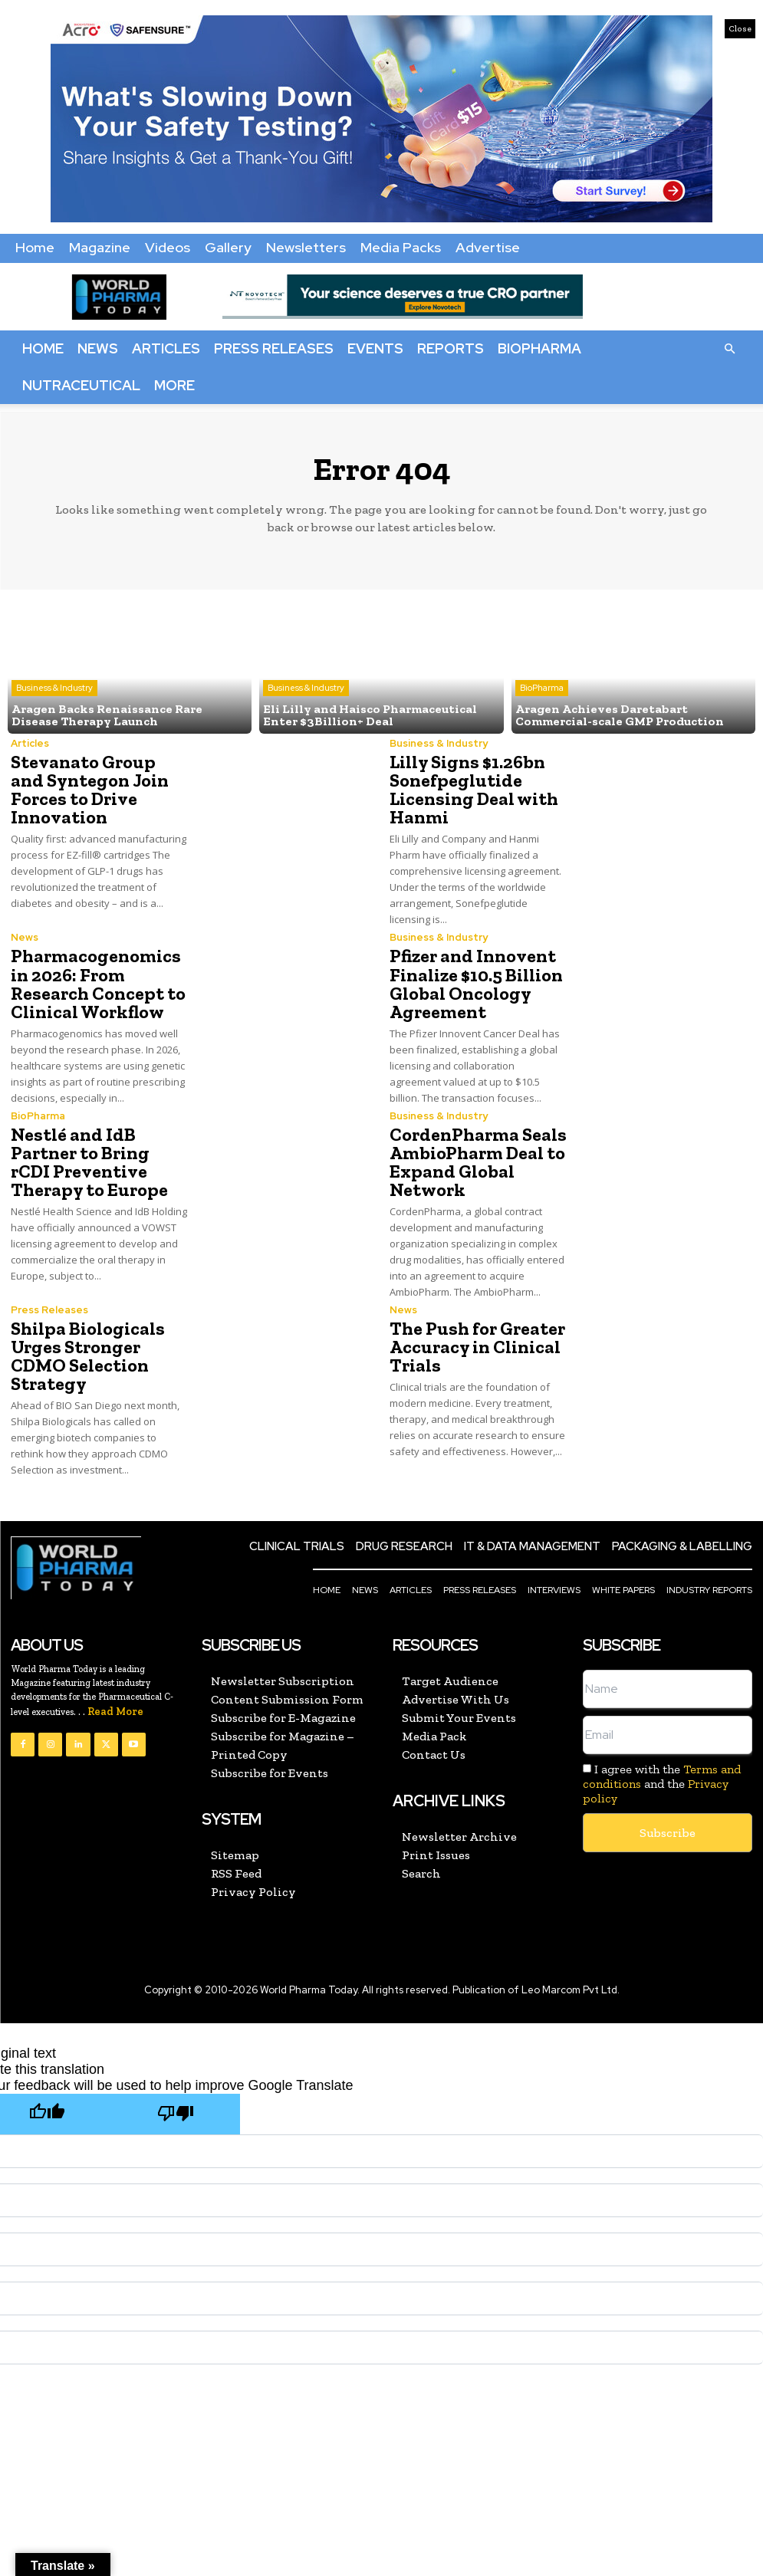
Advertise (487, 247)
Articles (166, 348)
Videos (167, 247)
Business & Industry (54, 687)
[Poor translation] (175, 2114)
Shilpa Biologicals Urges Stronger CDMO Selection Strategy (88, 1355)
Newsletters (306, 247)
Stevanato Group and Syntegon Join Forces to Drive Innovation (90, 789)
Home (34, 247)
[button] (729, 348)
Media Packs (400, 247)
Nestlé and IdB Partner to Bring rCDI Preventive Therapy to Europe (89, 1161)
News (97, 348)
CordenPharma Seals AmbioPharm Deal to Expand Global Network (478, 1161)
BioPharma (539, 348)
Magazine (99, 247)
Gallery (228, 247)
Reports (450, 348)
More (174, 385)
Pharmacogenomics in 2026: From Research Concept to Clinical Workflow (98, 983)
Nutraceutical (81, 385)
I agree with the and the (662, 1783)
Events (375, 348)
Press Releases (274, 348)
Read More (115, 1710)
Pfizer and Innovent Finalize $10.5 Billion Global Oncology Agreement (476, 983)
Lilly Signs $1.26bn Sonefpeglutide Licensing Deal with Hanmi (474, 789)
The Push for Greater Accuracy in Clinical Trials (477, 1345)
